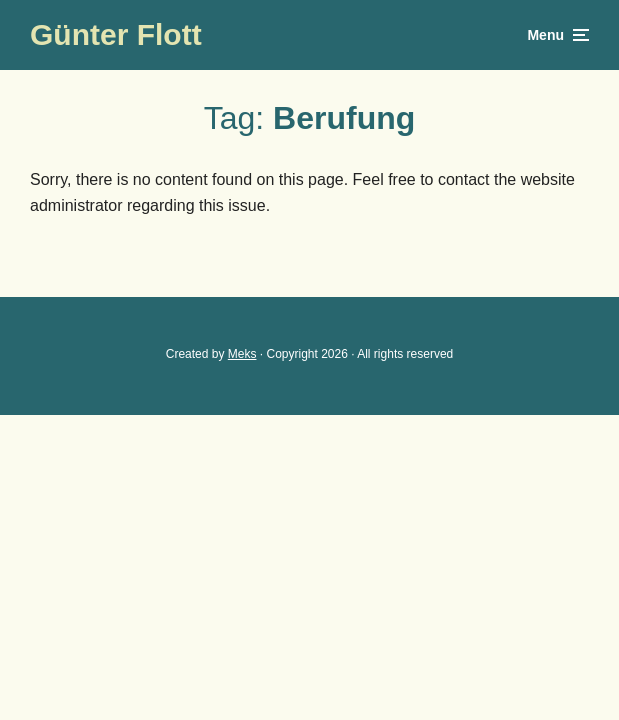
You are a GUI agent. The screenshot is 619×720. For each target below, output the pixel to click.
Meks (242, 354)
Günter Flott (116, 34)
